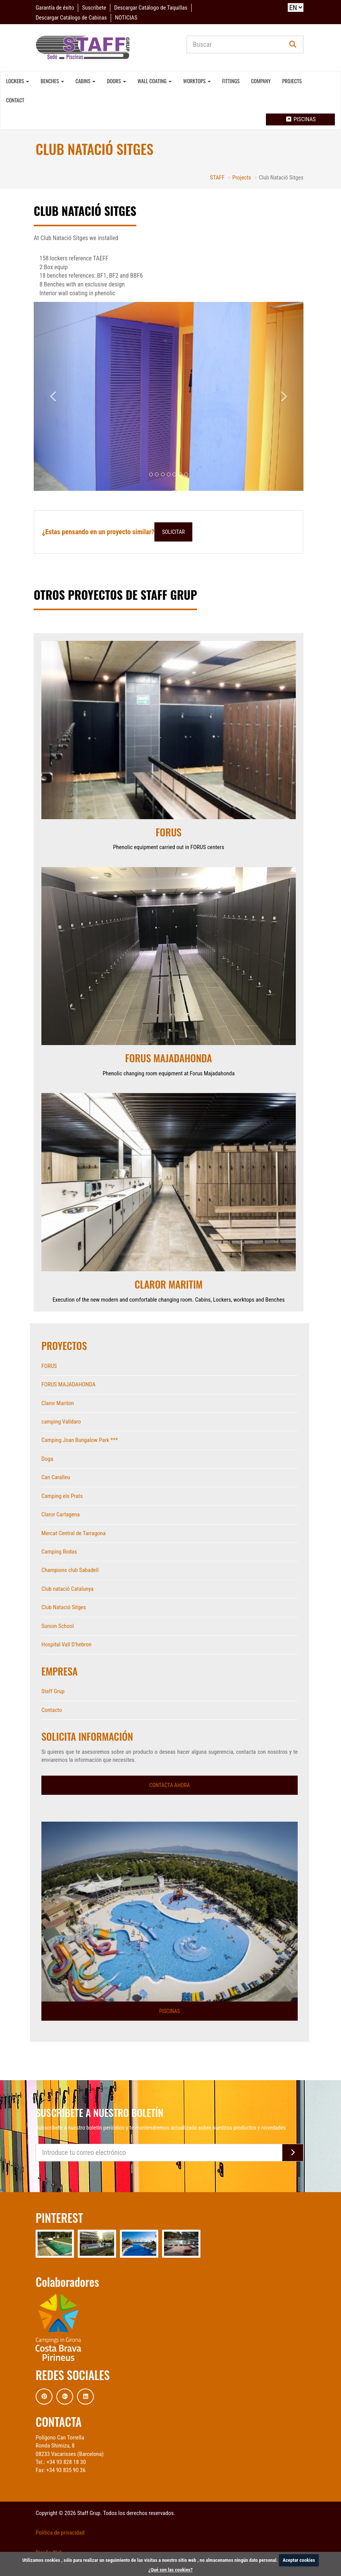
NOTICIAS (126, 17)
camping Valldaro (61, 1421)
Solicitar (173, 532)
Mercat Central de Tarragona (73, 1533)
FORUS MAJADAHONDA (68, 1384)
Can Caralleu (55, 1477)
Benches (52, 81)
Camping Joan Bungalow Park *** (79, 1440)
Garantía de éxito (55, 7)
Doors (116, 81)
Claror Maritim (57, 1403)
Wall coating (155, 81)
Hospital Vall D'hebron (66, 1644)
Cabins (85, 81)
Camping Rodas (59, 1551)
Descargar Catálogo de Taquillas (150, 7)
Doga (47, 1458)
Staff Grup (52, 1691)
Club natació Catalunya (67, 1588)
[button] (54, 396)
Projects (292, 81)
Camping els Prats (62, 1496)
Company (261, 81)
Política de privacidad (60, 2532)
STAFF (217, 177)
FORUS (49, 1366)
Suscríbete (94, 7)
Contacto (51, 1710)
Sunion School (57, 1626)
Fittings (231, 81)
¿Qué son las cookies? (170, 2570)
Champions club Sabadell (70, 1570)
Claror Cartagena (60, 1514)
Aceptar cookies (299, 2560)
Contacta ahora (169, 1785)
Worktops (197, 81)
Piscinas (300, 119)
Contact (15, 100)
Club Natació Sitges (63, 1607)
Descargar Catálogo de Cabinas (71, 17)
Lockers (17, 81)
